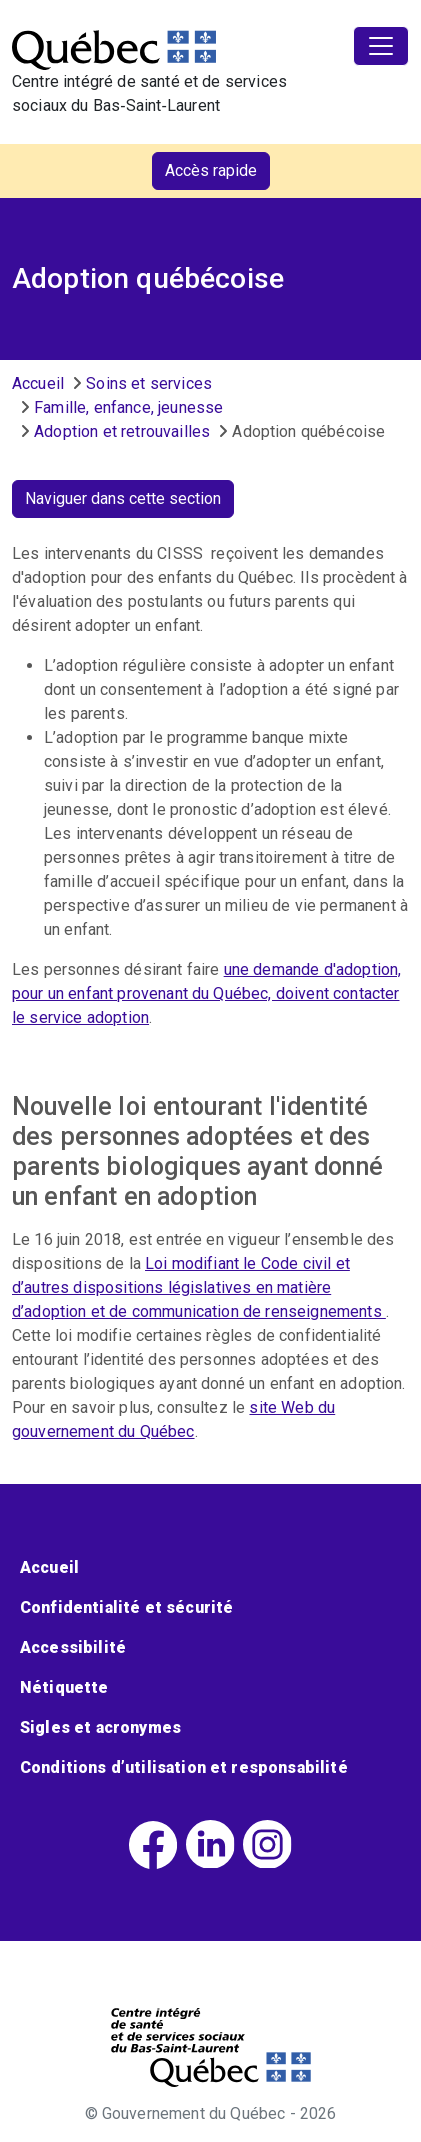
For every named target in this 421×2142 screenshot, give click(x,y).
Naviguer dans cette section (123, 498)
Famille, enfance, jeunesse (128, 407)
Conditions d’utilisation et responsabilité (184, 1767)
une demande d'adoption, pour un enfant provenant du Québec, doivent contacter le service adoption (206, 993)
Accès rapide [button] (211, 170)
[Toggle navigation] (381, 46)
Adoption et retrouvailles (122, 431)
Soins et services (149, 383)
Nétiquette (64, 1687)
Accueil (38, 383)
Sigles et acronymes (100, 1727)
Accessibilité (73, 1647)
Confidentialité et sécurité (126, 1607)
